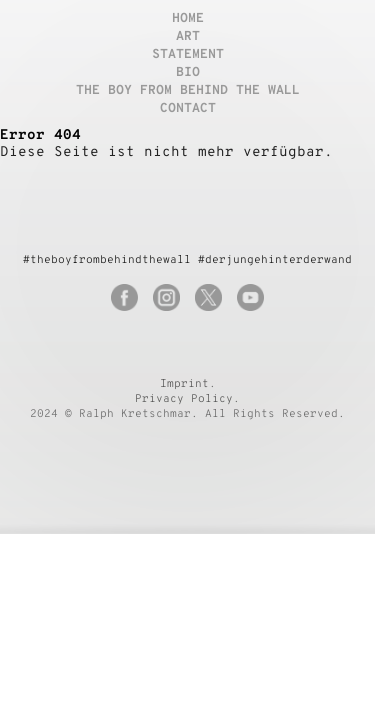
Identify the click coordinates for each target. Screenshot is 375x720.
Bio (188, 73)
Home (188, 19)
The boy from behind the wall (188, 91)
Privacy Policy (184, 399)
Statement (188, 55)
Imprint (184, 384)
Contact (188, 109)
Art (188, 37)
